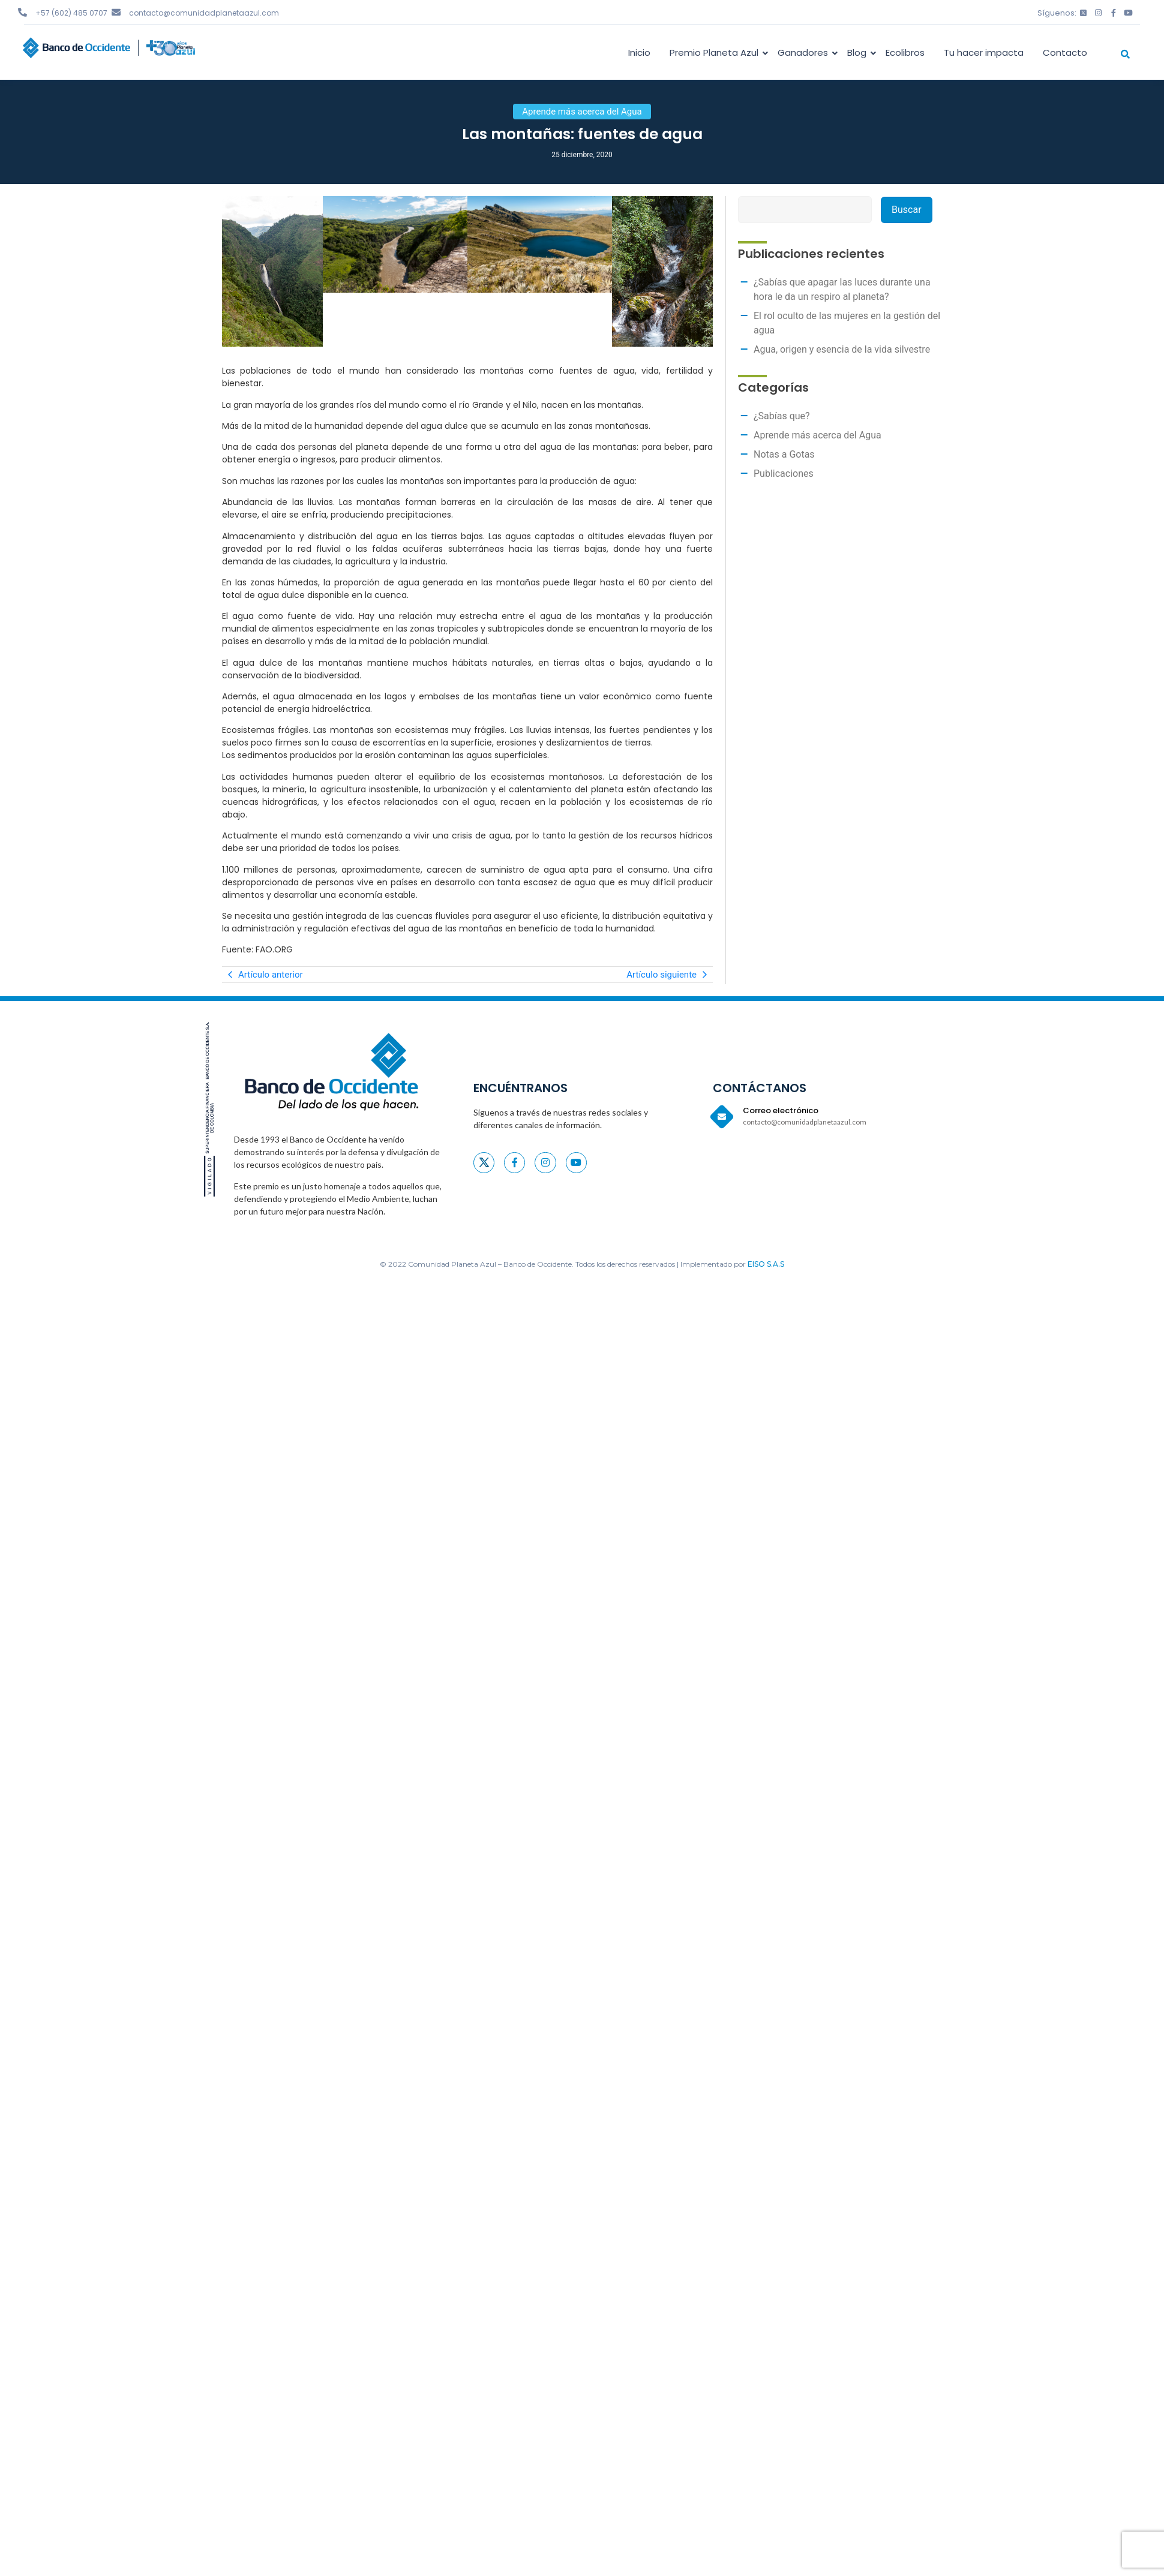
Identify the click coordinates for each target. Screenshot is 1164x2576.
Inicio (639, 52)
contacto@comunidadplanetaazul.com (204, 13)
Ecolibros (905, 52)
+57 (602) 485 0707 (71, 13)
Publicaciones (784, 473)
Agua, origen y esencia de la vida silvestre (842, 349)
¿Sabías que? (782, 416)
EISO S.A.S (766, 1264)
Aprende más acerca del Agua (817, 435)
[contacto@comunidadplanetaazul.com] (116, 12)
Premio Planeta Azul (716, 52)
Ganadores (805, 52)
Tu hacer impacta (984, 52)
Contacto (1065, 52)
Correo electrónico (780, 1110)
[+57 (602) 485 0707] (22, 12)
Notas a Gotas (784, 454)
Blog (859, 52)
